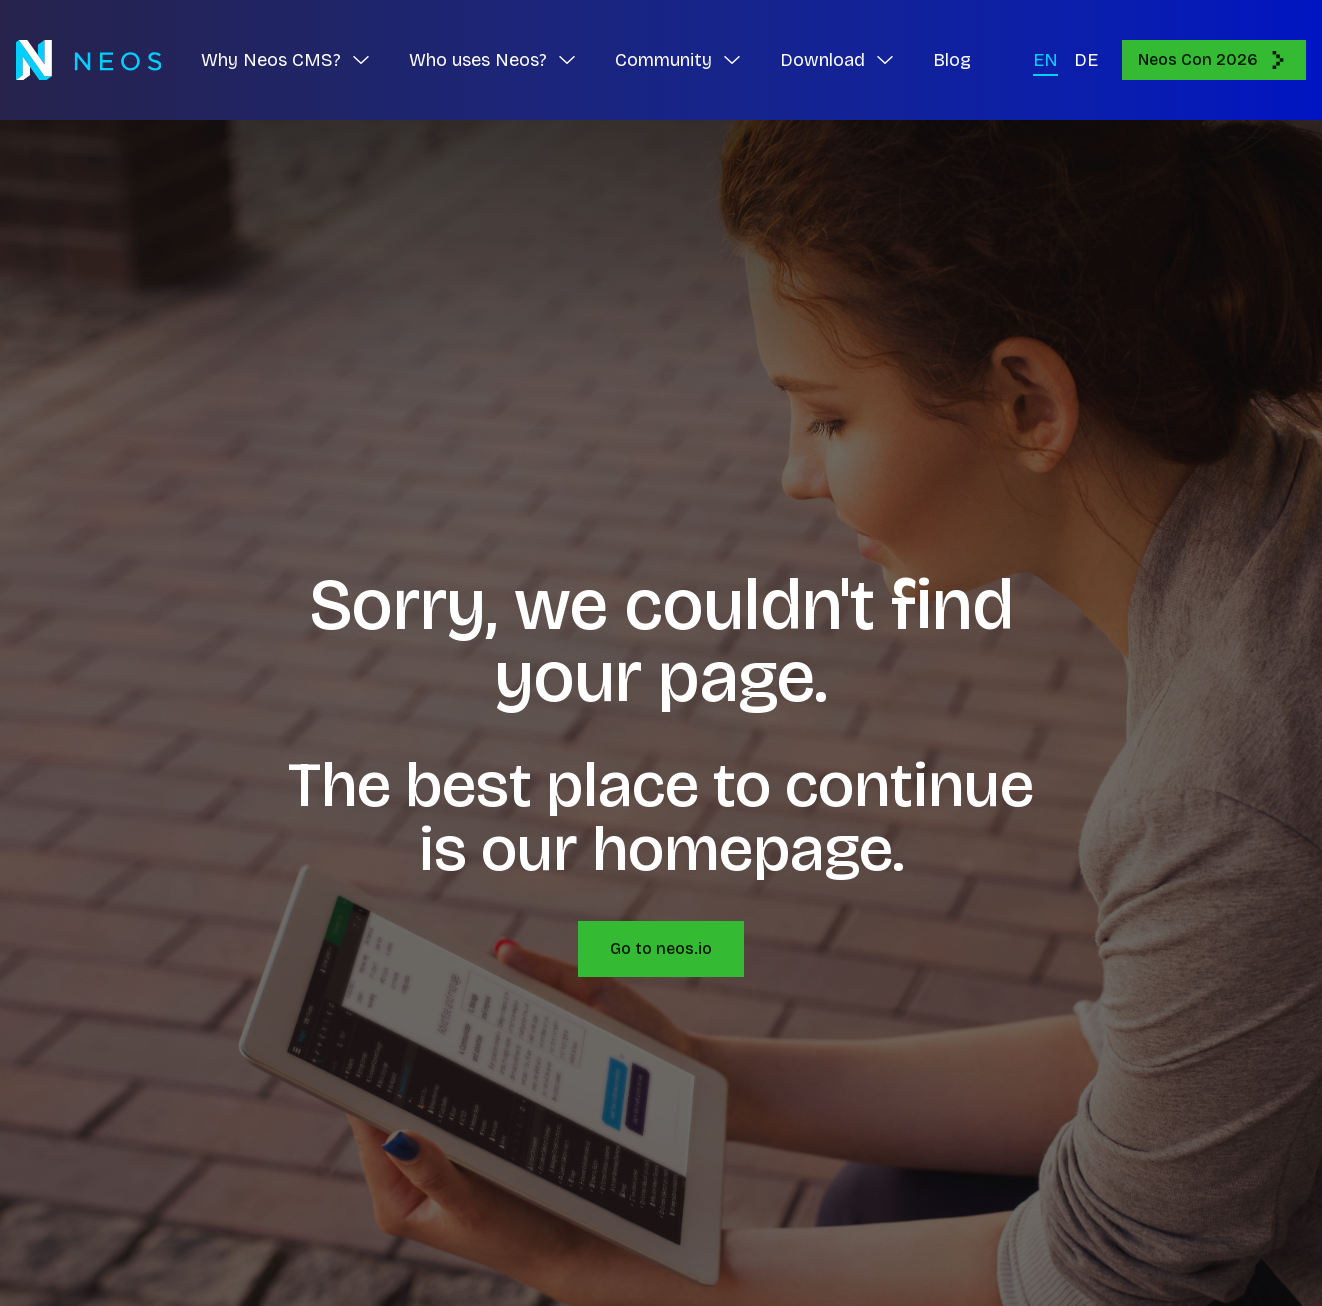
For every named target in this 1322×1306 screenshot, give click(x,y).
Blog (952, 60)
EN (1045, 60)
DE (1086, 60)
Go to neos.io (661, 948)
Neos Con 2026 (1214, 60)
